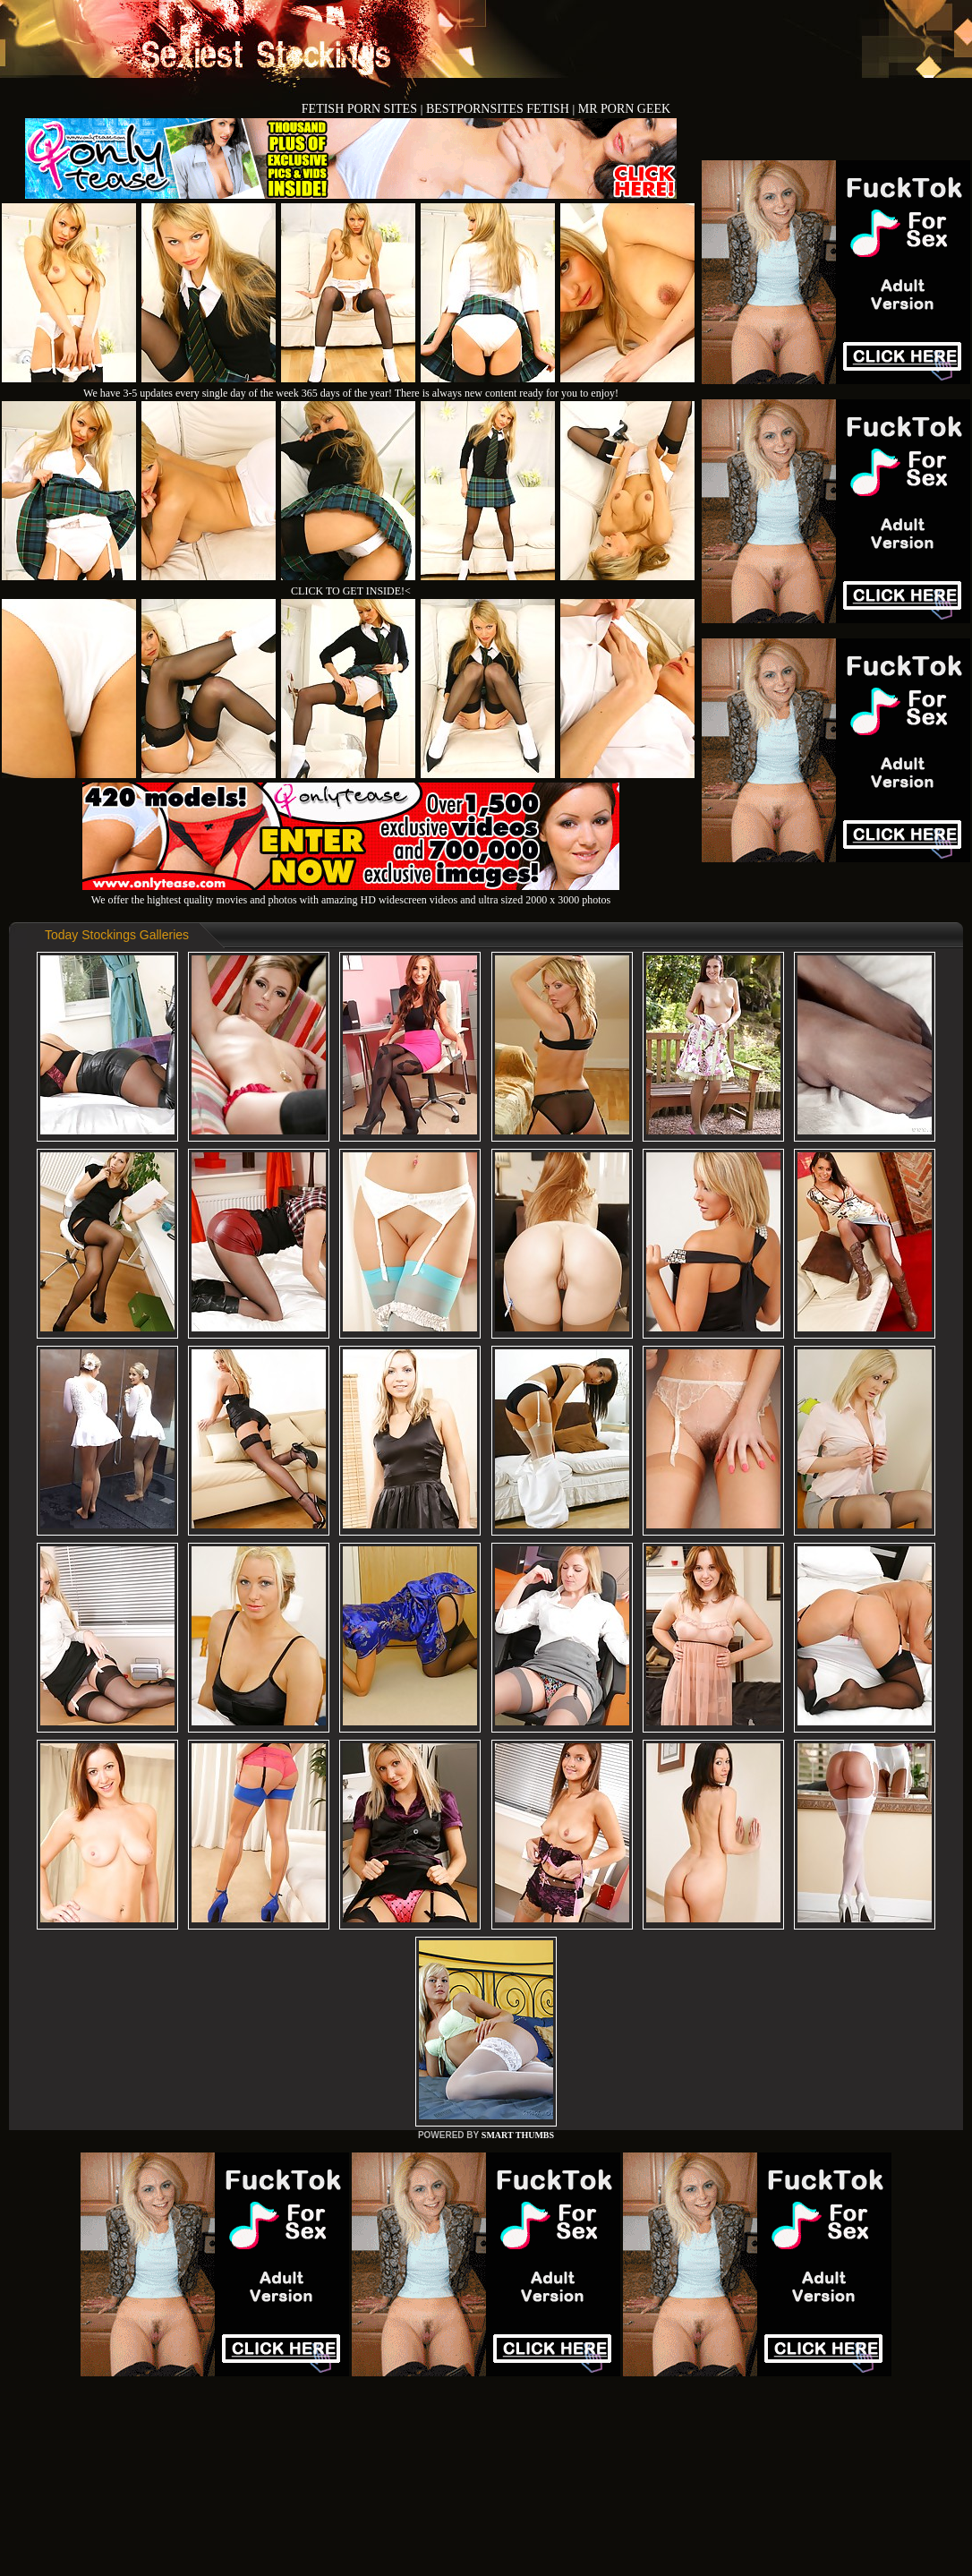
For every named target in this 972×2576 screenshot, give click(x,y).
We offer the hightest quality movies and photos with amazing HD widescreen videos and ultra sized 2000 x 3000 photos (350, 893)
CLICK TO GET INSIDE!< (351, 591)
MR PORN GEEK (624, 109)
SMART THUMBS (518, 2135)
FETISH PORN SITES (361, 109)
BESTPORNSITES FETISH (499, 109)
